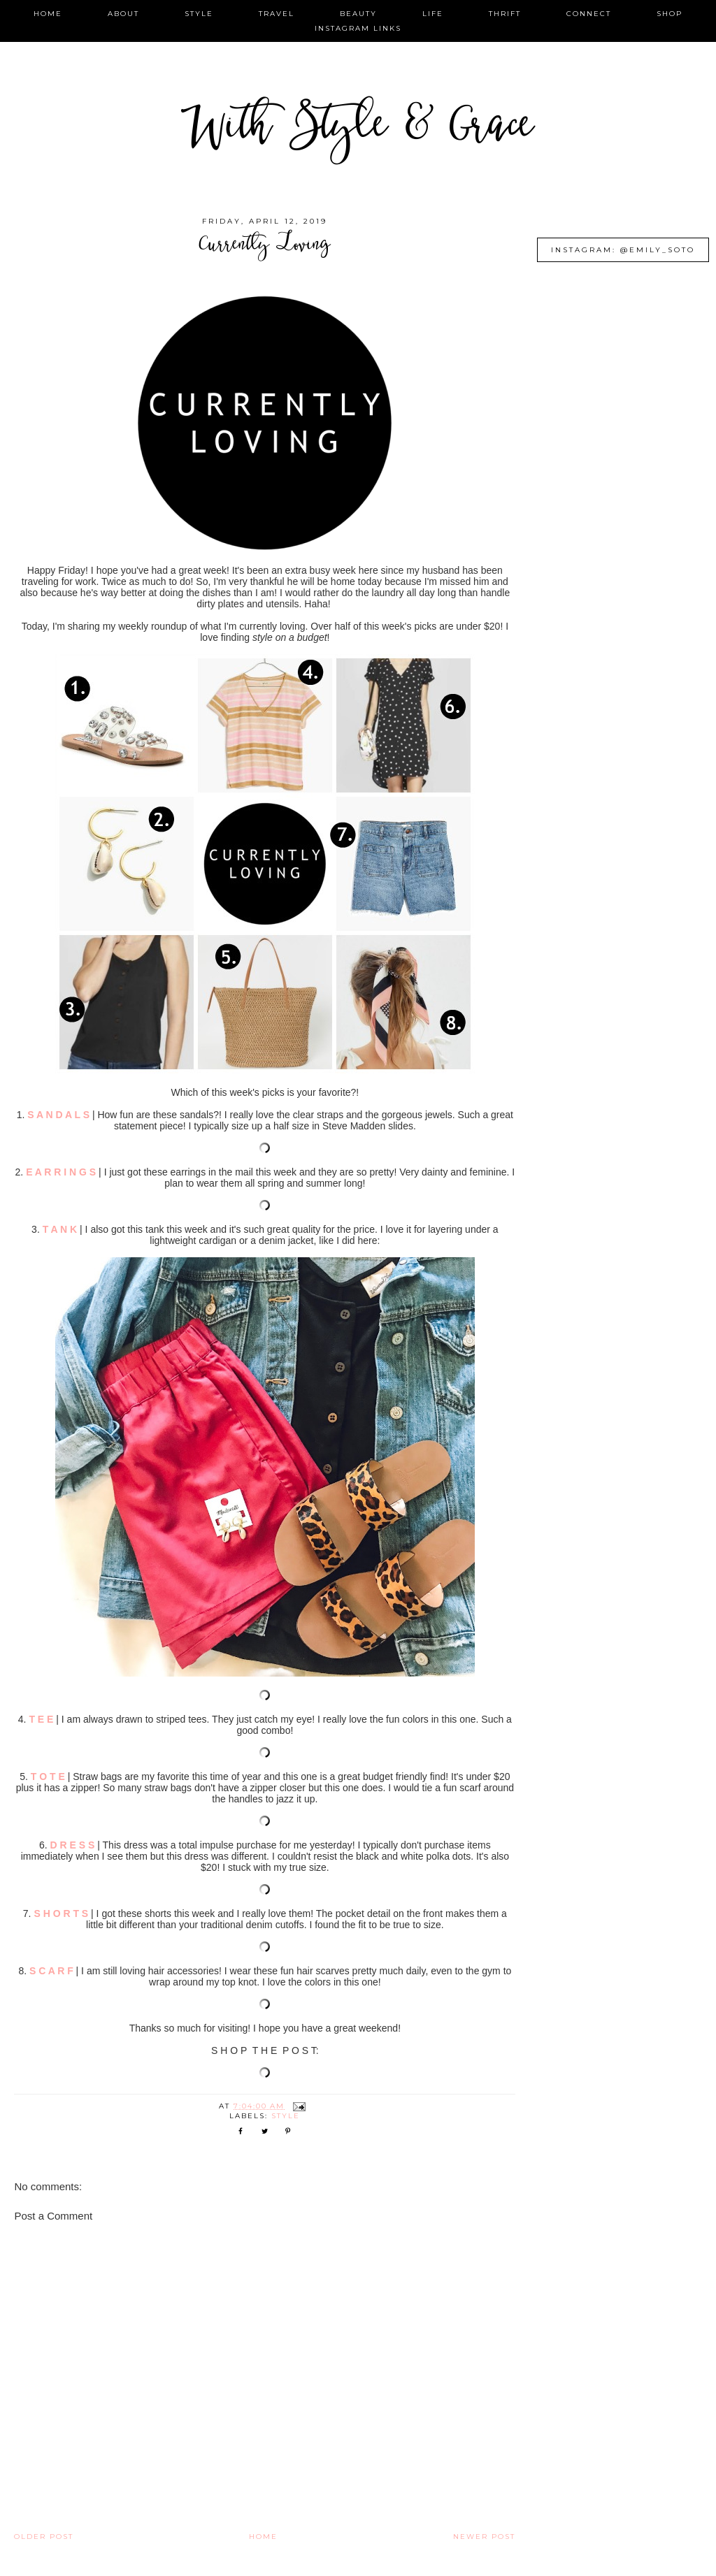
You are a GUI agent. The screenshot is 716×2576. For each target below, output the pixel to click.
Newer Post (484, 2536)
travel (276, 13)
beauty (358, 13)
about (123, 13)
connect (588, 13)
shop (669, 13)
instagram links (358, 28)
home (48, 13)
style (199, 13)
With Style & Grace (358, 129)
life (432, 13)
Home (263, 2536)
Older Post (43, 2536)
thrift (505, 13)
